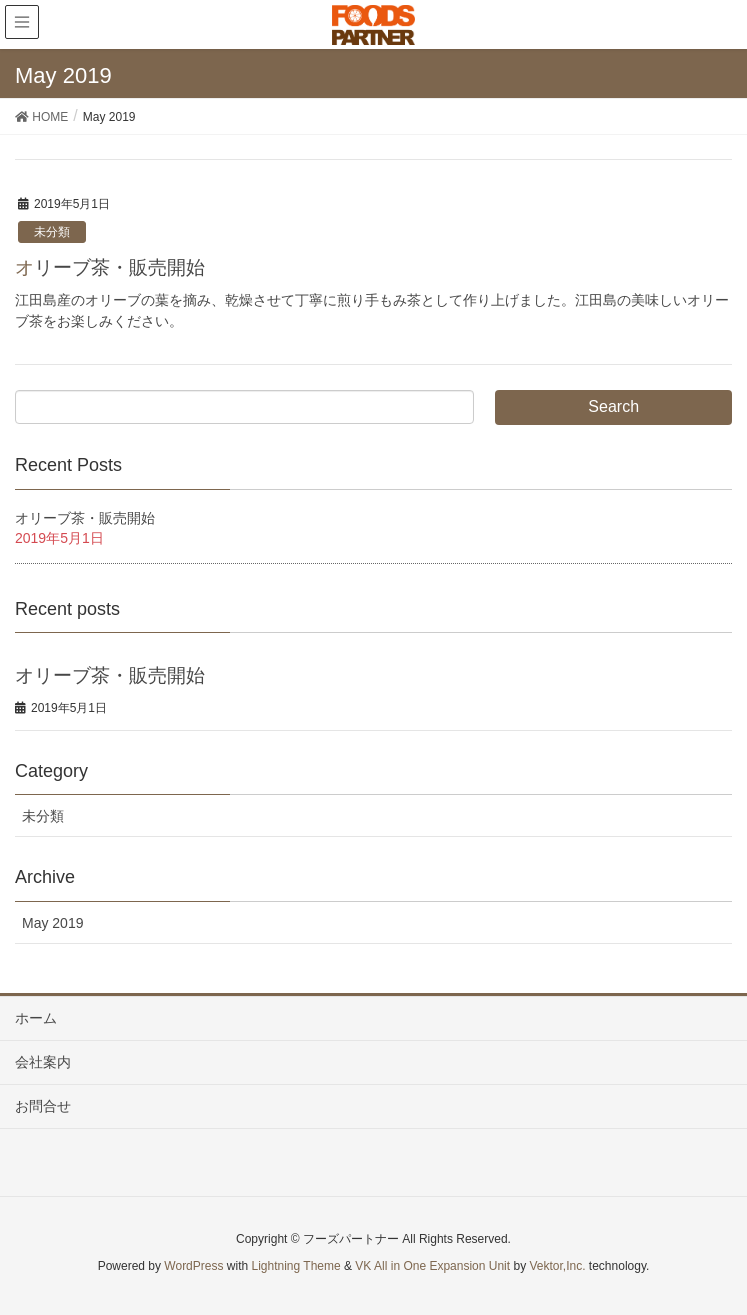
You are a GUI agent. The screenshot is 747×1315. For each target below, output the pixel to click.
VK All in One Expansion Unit (432, 1266)
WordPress (193, 1266)
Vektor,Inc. (557, 1266)
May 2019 (52, 923)
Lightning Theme (296, 1266)
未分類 (52, 232)
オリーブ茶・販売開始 (110, 267)
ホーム (36, 1018)
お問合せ (43, 1106)
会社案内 (43, 1062)
